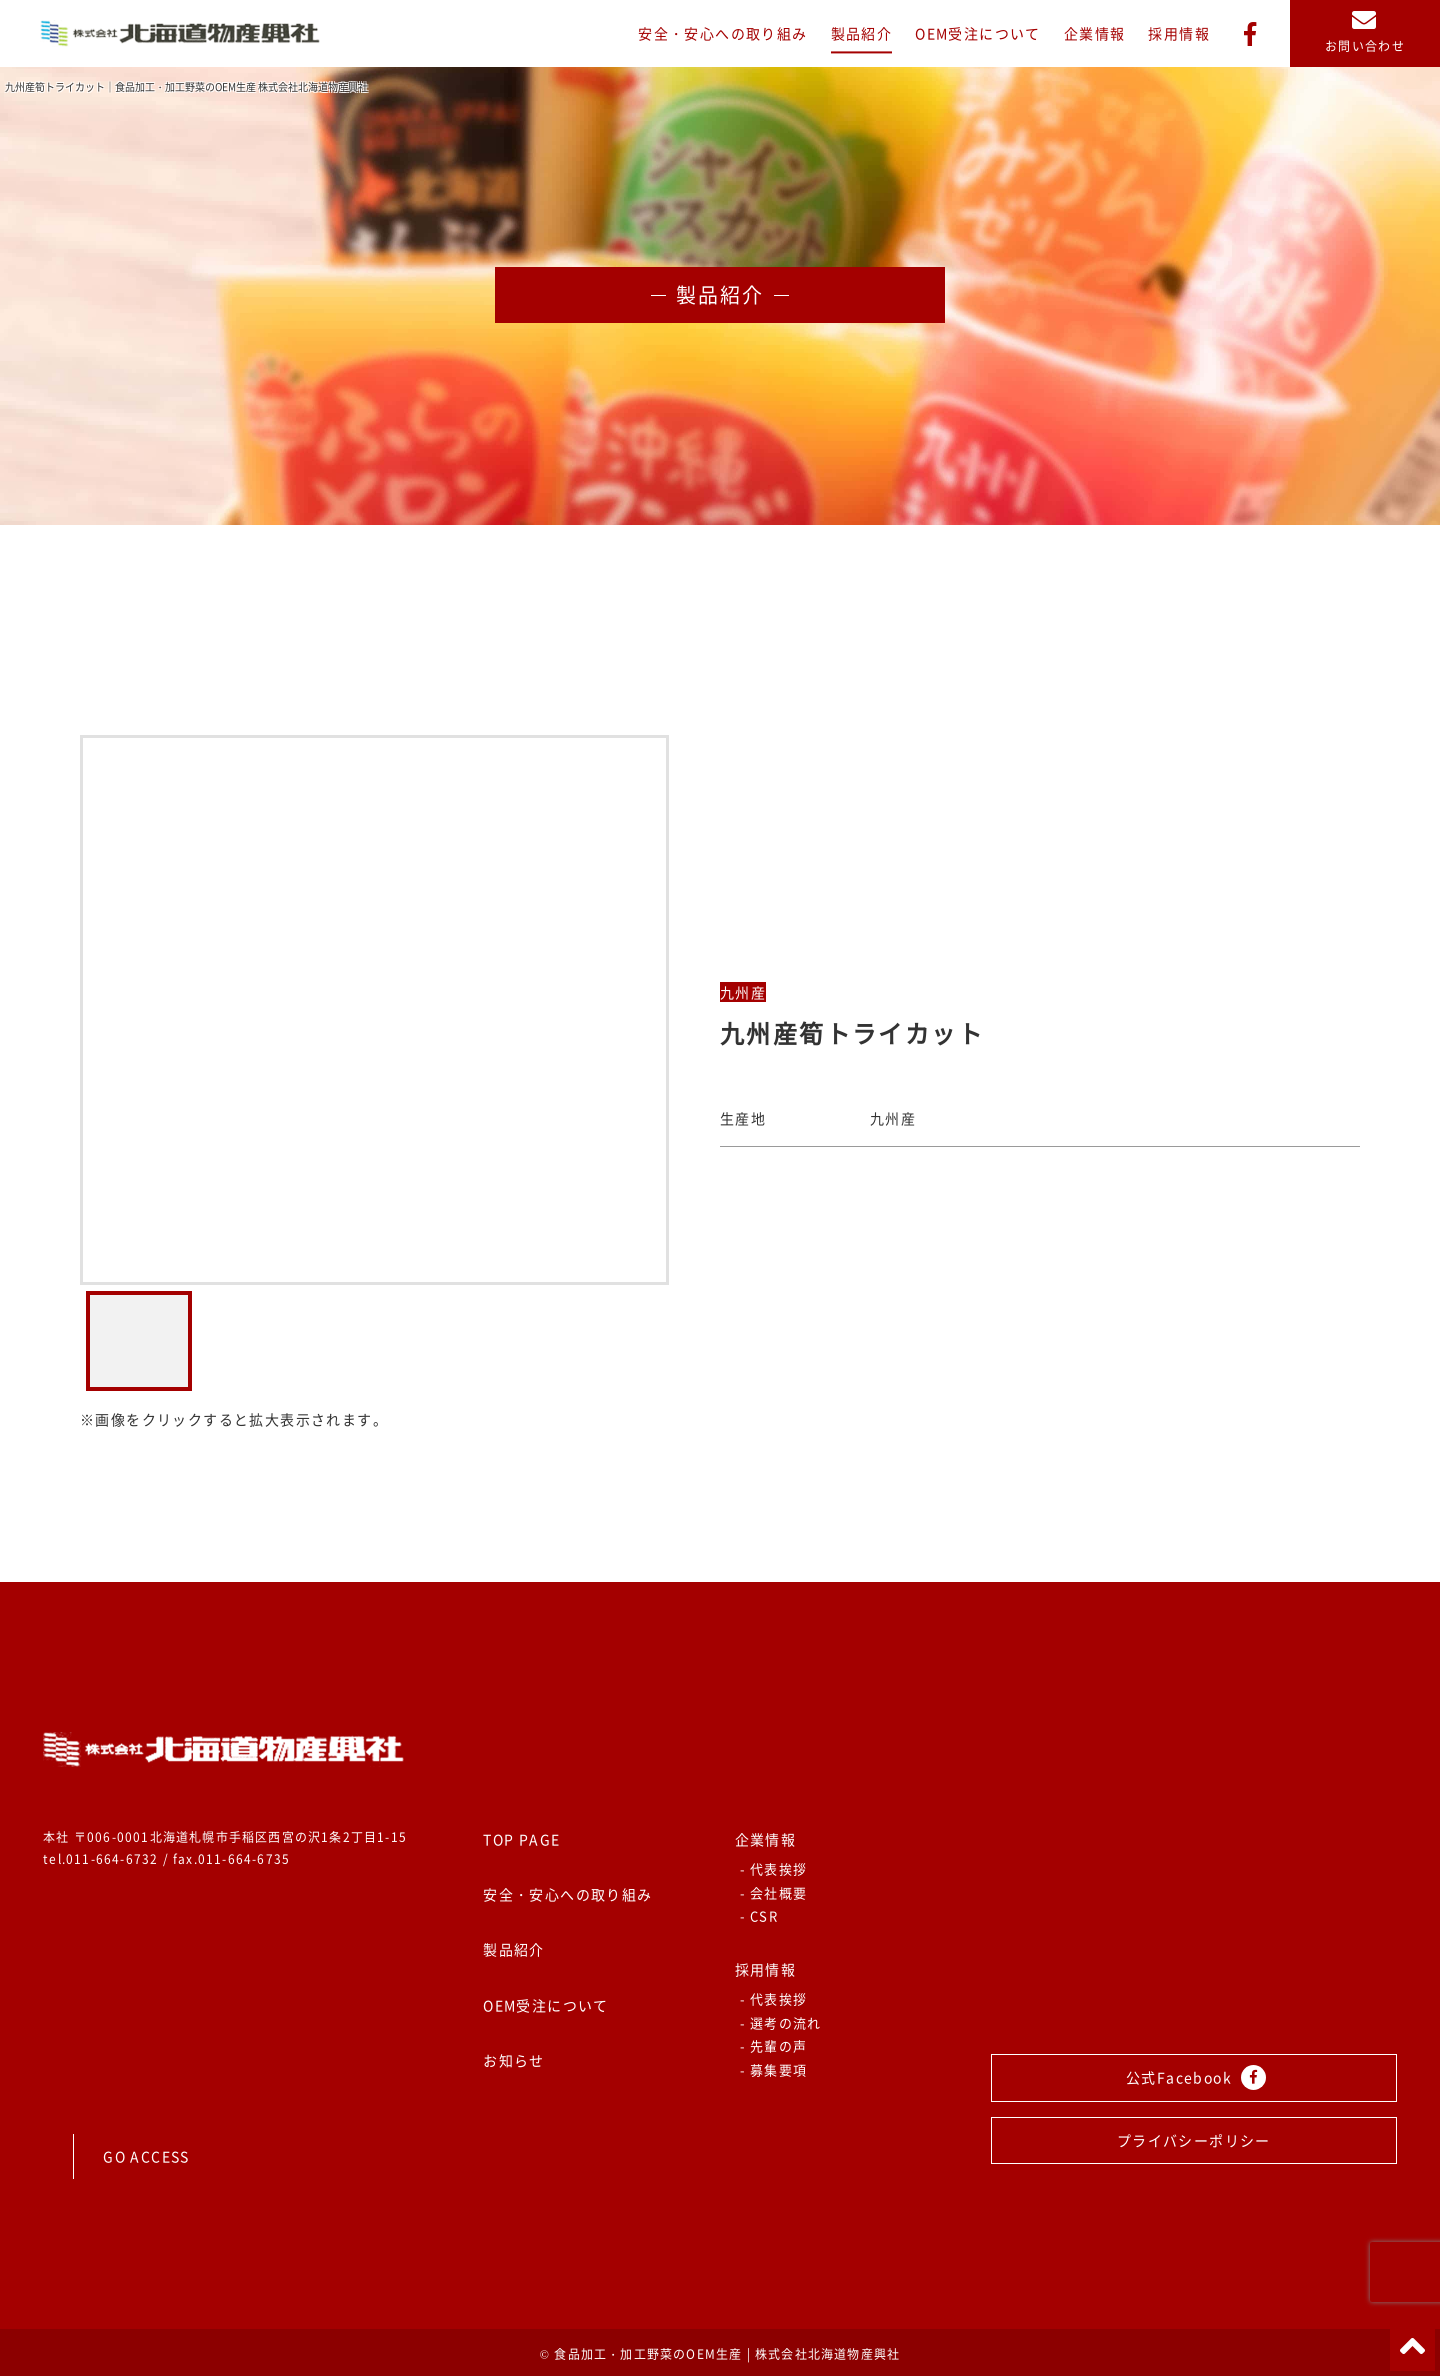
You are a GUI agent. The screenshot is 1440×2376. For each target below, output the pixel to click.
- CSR (759, 1915)
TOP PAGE (521, 1839)
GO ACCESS (146, 2156)
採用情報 (1179, 33)
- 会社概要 (774, 1892)
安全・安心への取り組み (722, 33)
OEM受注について (978, 33)
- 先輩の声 (774, 2045)
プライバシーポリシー (1194, 2140)
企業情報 (1095, 33)
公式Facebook (1196, 2077)
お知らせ (514, 2060)
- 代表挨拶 (774, 1868)
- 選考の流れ (781, 2022)
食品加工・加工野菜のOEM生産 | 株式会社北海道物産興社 (727, 2354)
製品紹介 (862, 33)
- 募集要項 (774, 2069)
